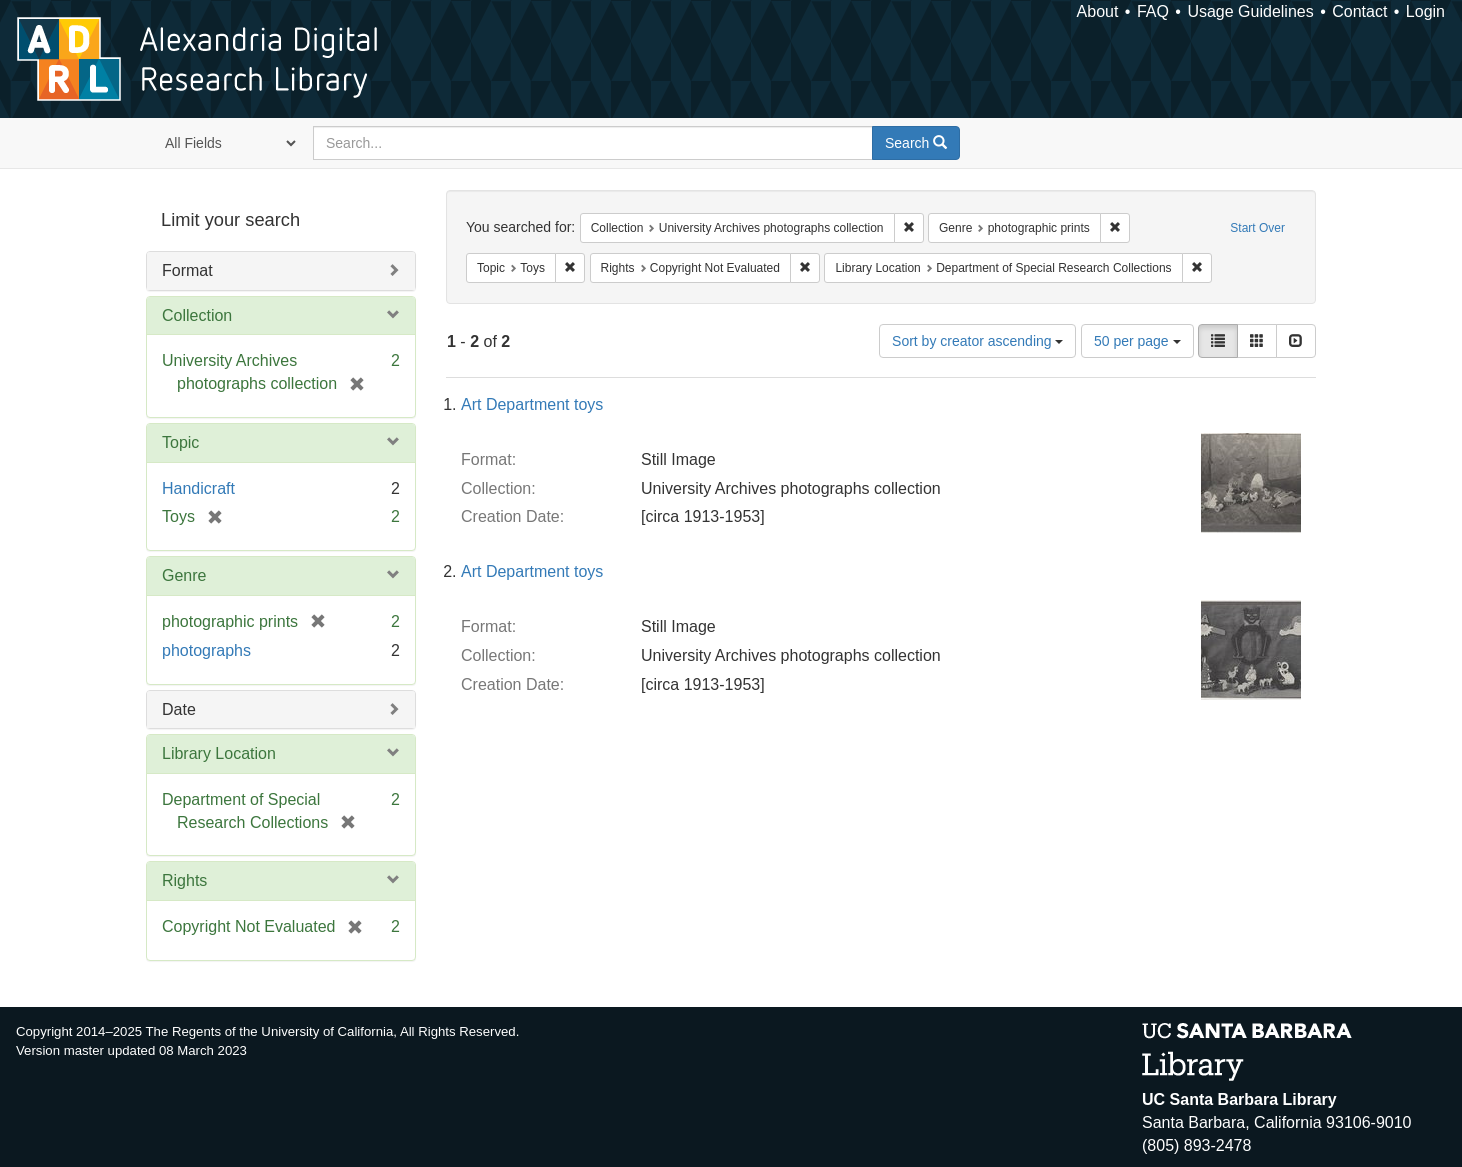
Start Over (1257, 228)
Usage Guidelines (1250, 11)
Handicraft (198, 488)
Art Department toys (532, 404)
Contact (1359, 11)
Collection (197, 315)
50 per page (1137, 341)
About (1098, 11)
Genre (184, 575)
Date (179, 709)
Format (187, 270)
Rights (184, 880)
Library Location (219, 753)
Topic (180, 442)
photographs (206, 650)
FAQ (1153, 11)
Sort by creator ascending (977, 341)
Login (1425, 11)
